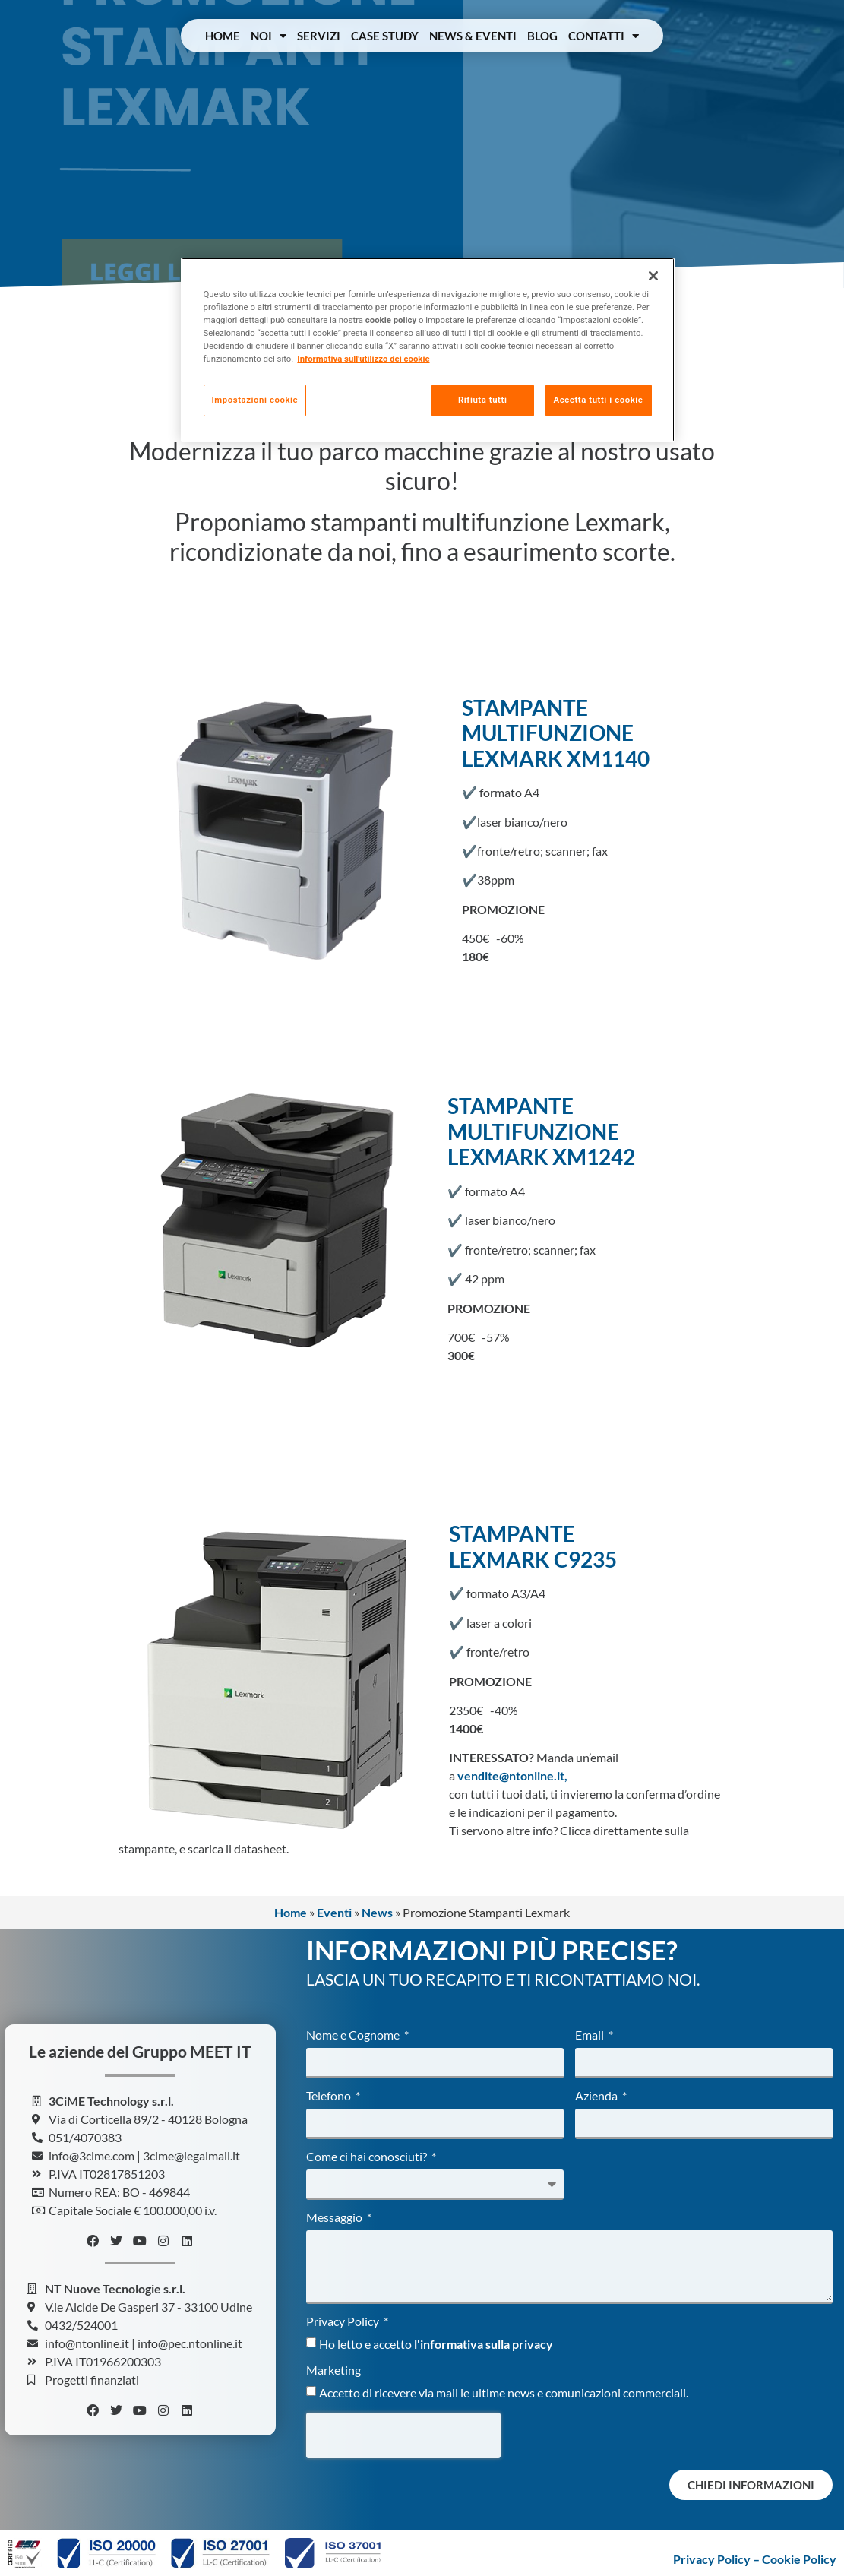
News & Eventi (473, 36)
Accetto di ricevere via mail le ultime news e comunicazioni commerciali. (503, 2392)
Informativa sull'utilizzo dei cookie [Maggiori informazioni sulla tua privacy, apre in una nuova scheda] (363, 358)
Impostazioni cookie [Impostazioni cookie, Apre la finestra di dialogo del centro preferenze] (255, 399)
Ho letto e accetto (436, 2344)
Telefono (329, 2096)
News (377, 1912)
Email (590, 2035)
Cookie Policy (799, 2559)
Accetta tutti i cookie (598, 399)
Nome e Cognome (354, 2035)
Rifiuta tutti (482, 399)
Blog (542, 36)
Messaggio (335, 2217)
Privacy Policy (343, 2321)
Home (222, 36)
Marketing (333, 2370)
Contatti (603, 36)
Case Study (385, 36)
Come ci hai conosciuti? (367, 2156)
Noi (268, 36)
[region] (428, 350)
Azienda (597, 2096)
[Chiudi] (653, 276)
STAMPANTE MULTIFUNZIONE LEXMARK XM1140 (556, 733)
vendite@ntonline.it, (512, 1775)
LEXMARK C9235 (533, 1559)
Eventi (334, 1912)
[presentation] (403, 2435)
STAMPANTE (512, 1533)
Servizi (318, 36)
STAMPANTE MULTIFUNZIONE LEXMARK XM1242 (541, 1131)
